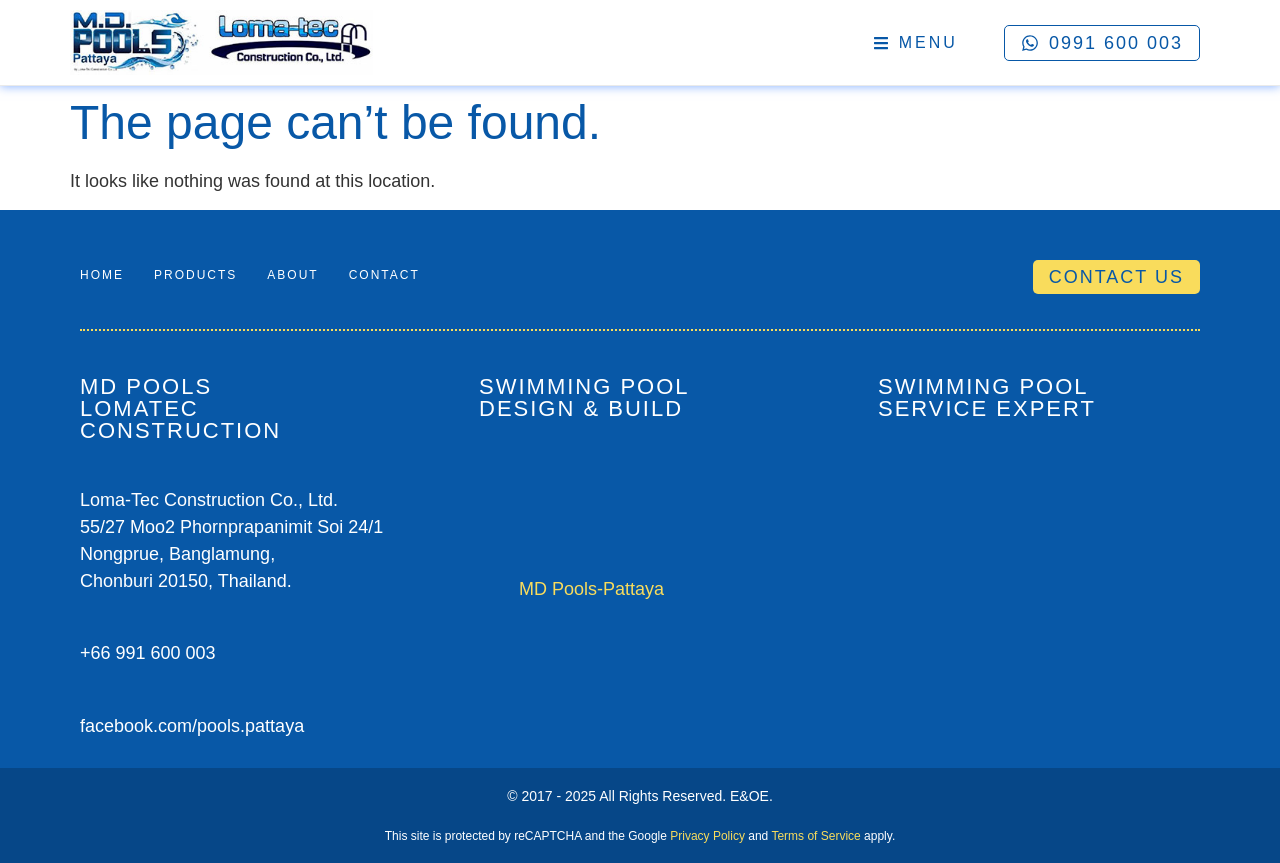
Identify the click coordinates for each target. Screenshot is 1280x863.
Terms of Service (815, 836)
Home (102, 275)
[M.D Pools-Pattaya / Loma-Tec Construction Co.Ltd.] (1039, 590)
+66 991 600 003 (148, 653)
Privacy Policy (707, 836)
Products (195, 275)
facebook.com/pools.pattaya (192, 726)
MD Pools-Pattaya (591, 589)
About (292, 275)
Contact (384, 275)
